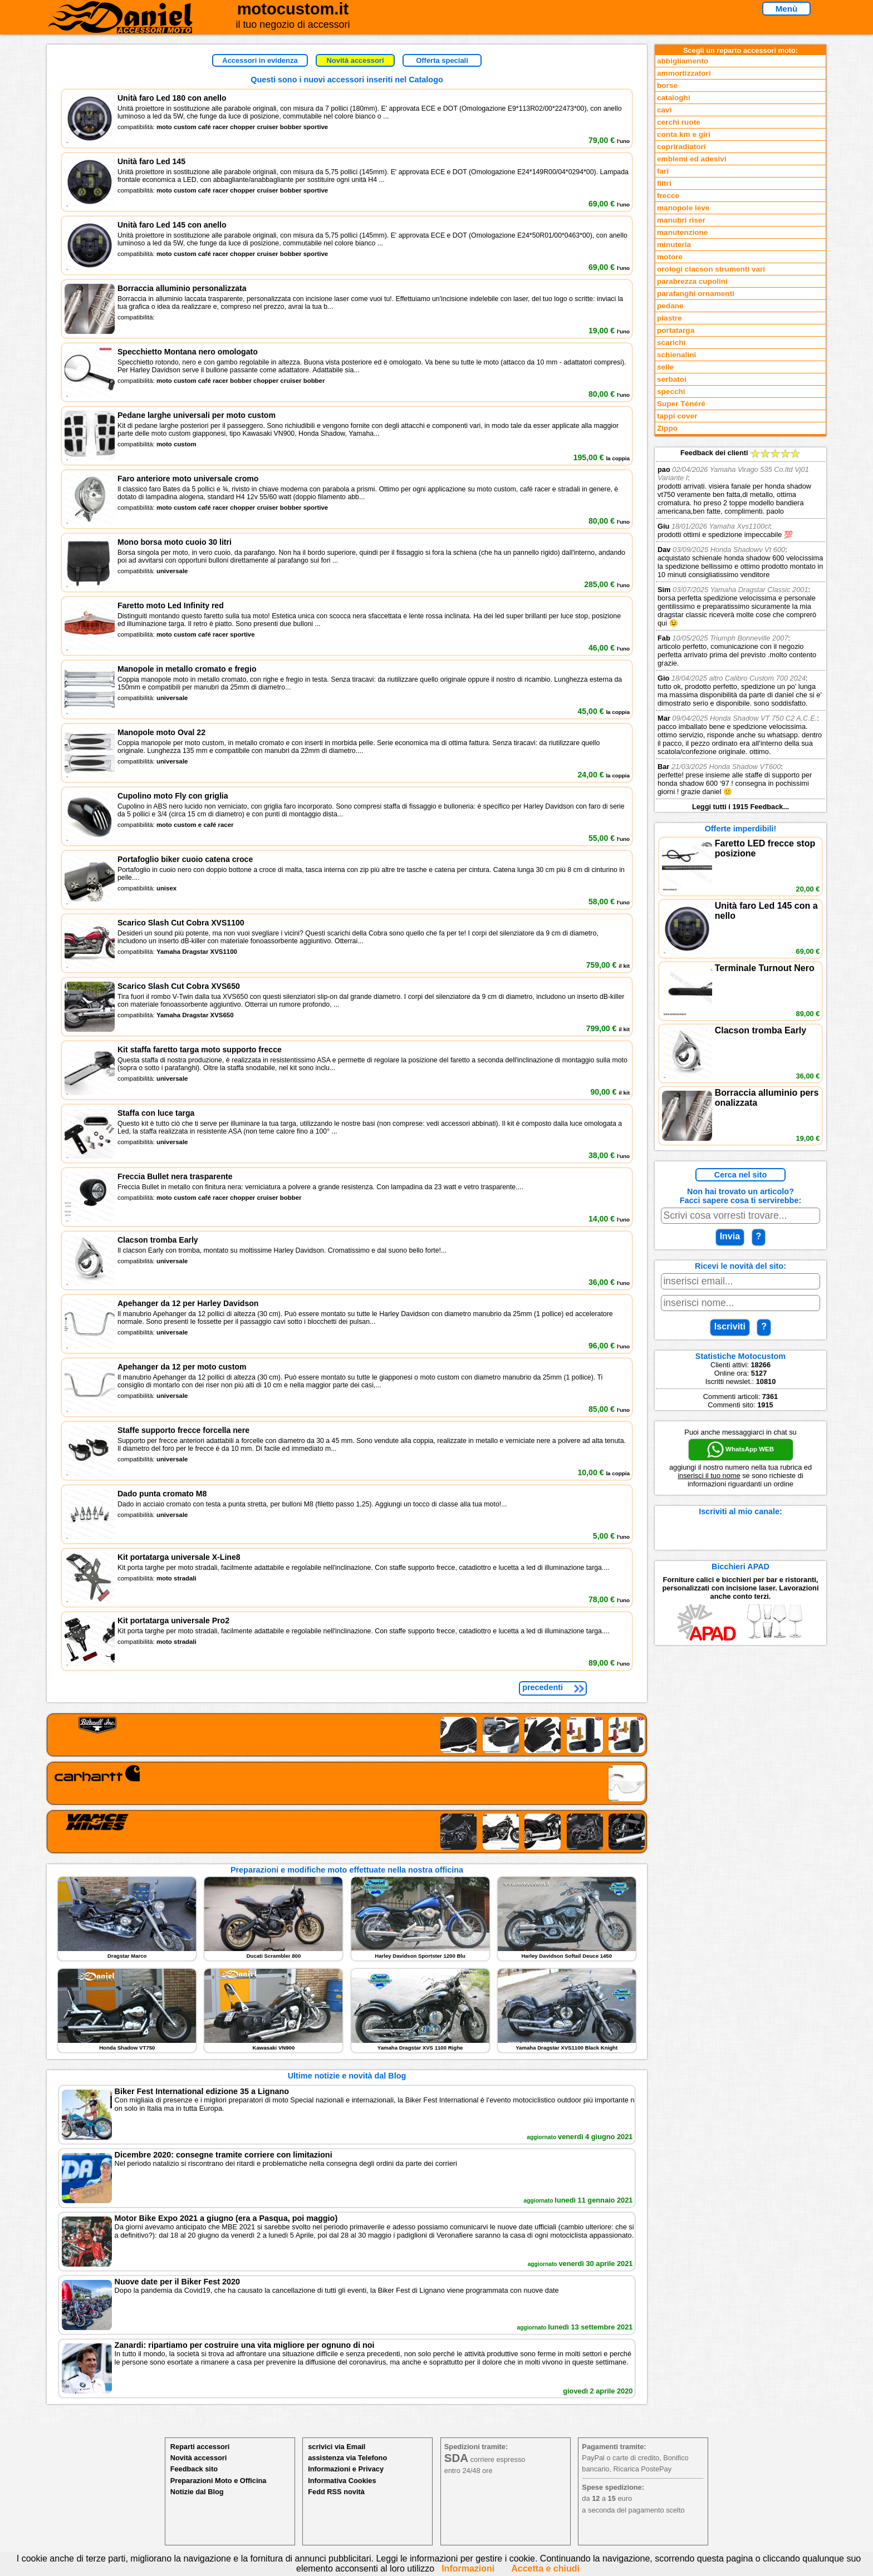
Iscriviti (730, 1326)
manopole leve (683, 208)
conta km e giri (683, 134)
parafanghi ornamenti (695, 293)
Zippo (667, 428)
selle (665, 367)
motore (670, 257)
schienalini (676, 355)
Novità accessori (355, 60)
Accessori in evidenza (259, 60)
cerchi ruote (678, 122)
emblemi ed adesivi (692, 159)
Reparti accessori (200, 2446)
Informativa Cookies (342, 2480)
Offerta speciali (442, 60)
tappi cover (677, 416)
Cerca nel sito (740, 1174)
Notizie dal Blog (197, 2492)
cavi (664, 110)
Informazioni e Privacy (346, 2469)
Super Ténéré (681, 404)
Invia (730, 1236)
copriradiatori (681, 146)
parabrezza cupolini (692, 281)
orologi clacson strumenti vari (711, 269)
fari (663, 171)
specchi (671, 391)
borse (667, 85)
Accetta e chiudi (545, 2568)
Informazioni (468, 2568)
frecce (668, 195)
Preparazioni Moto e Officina (218, 2480)
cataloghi (673, 97)
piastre (669, 318)
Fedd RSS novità (336, 2492)
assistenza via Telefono (347, 2458)
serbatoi (671, 379)
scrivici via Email (336, 2446)
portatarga (675, 330)
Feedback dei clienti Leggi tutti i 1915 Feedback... (740, 630)
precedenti (542, 1687)
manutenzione (682, 232)
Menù (787, 8)
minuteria (674, 244)
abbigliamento (682, 61)
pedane (670, 306)
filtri (664, 183)
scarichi (671, 342)
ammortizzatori (684, 73)
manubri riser (681, 220)
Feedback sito (194, 2469)
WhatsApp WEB (740, 1449)
